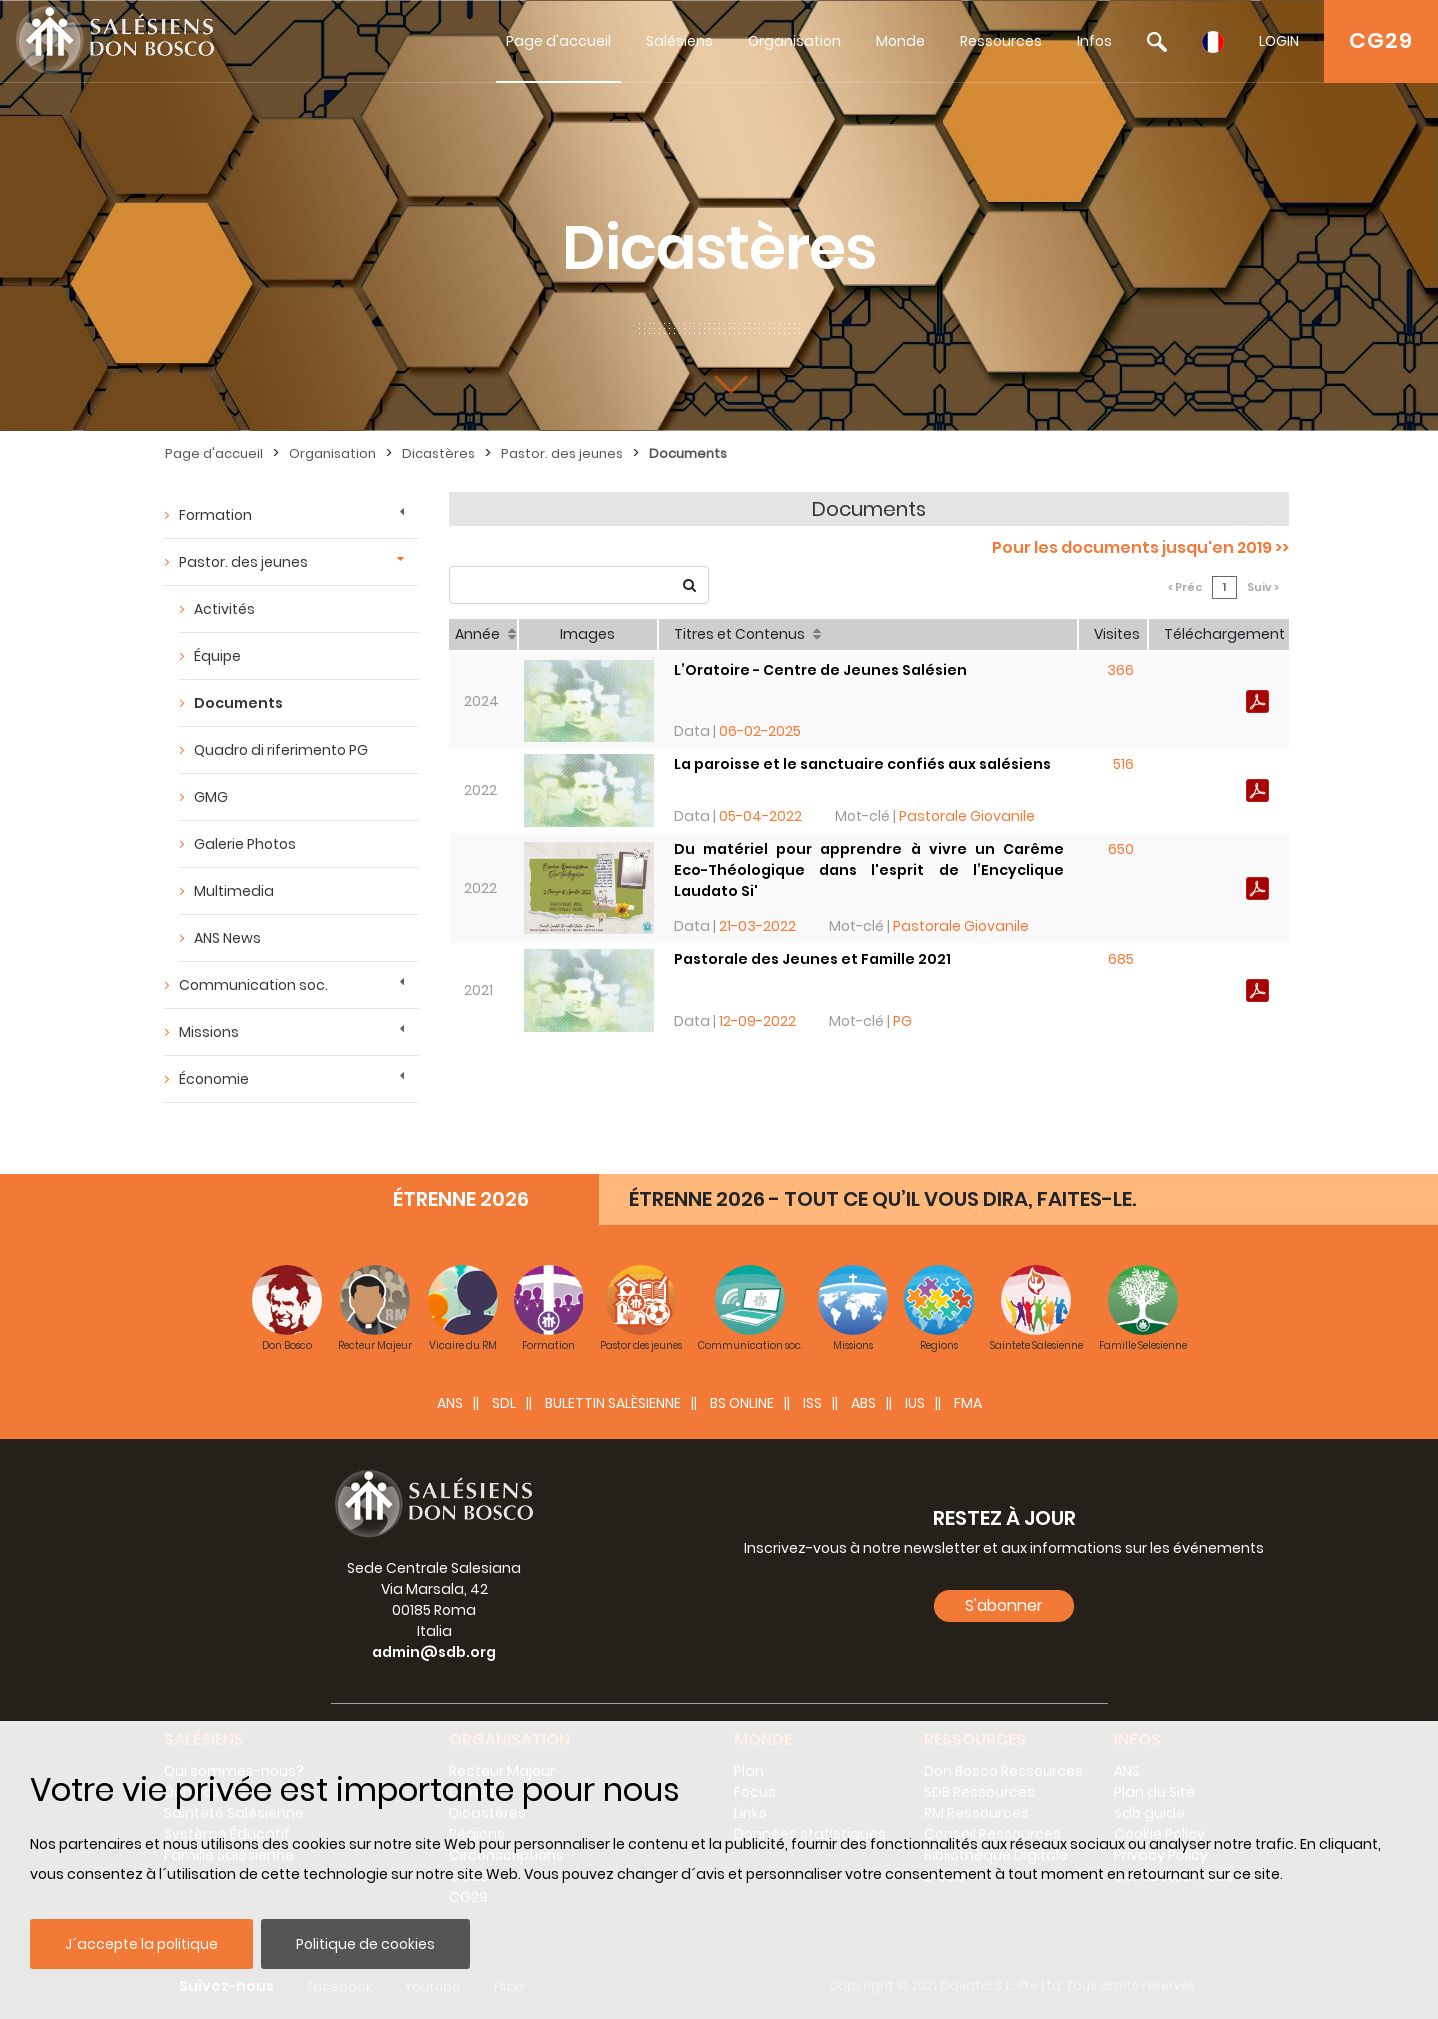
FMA (968, 1403)
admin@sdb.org (434, 1652)
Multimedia (234, 891)
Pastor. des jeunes (562, 453)
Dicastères (438, 453)
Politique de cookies (365, 1944)
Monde (900, 41)
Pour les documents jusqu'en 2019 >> (1140, 547)
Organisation (794, 41)
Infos (1094, 41)
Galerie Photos (245, 844)
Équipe (217, 656)
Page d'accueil (558, 41)
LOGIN (1279, 41)
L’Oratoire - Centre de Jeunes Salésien (820, 670)
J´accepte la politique (141, 1944)
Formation (215, 515)
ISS (812, 1403)
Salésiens (679, 41)
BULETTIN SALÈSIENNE (613, 1403)
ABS (863, 1403)
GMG (211, 797)
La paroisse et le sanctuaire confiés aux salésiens (862, 764)
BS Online (742, 1403)
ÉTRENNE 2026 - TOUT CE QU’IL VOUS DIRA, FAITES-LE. (882, 1199)
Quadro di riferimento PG (281, 750)
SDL (504, 1403)
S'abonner (1004, 1605)
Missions (209, 1032)
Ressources (1001, 41)
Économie (214, 1079)
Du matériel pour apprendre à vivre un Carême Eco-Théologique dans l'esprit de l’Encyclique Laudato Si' (869, 870)
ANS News (227, 938)
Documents (688, 453)
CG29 (1381, 40)
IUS (915, 1403)
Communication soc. (253, 985)
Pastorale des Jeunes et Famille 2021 (812, 959)
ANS (450, 1403)
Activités (224, 609)
